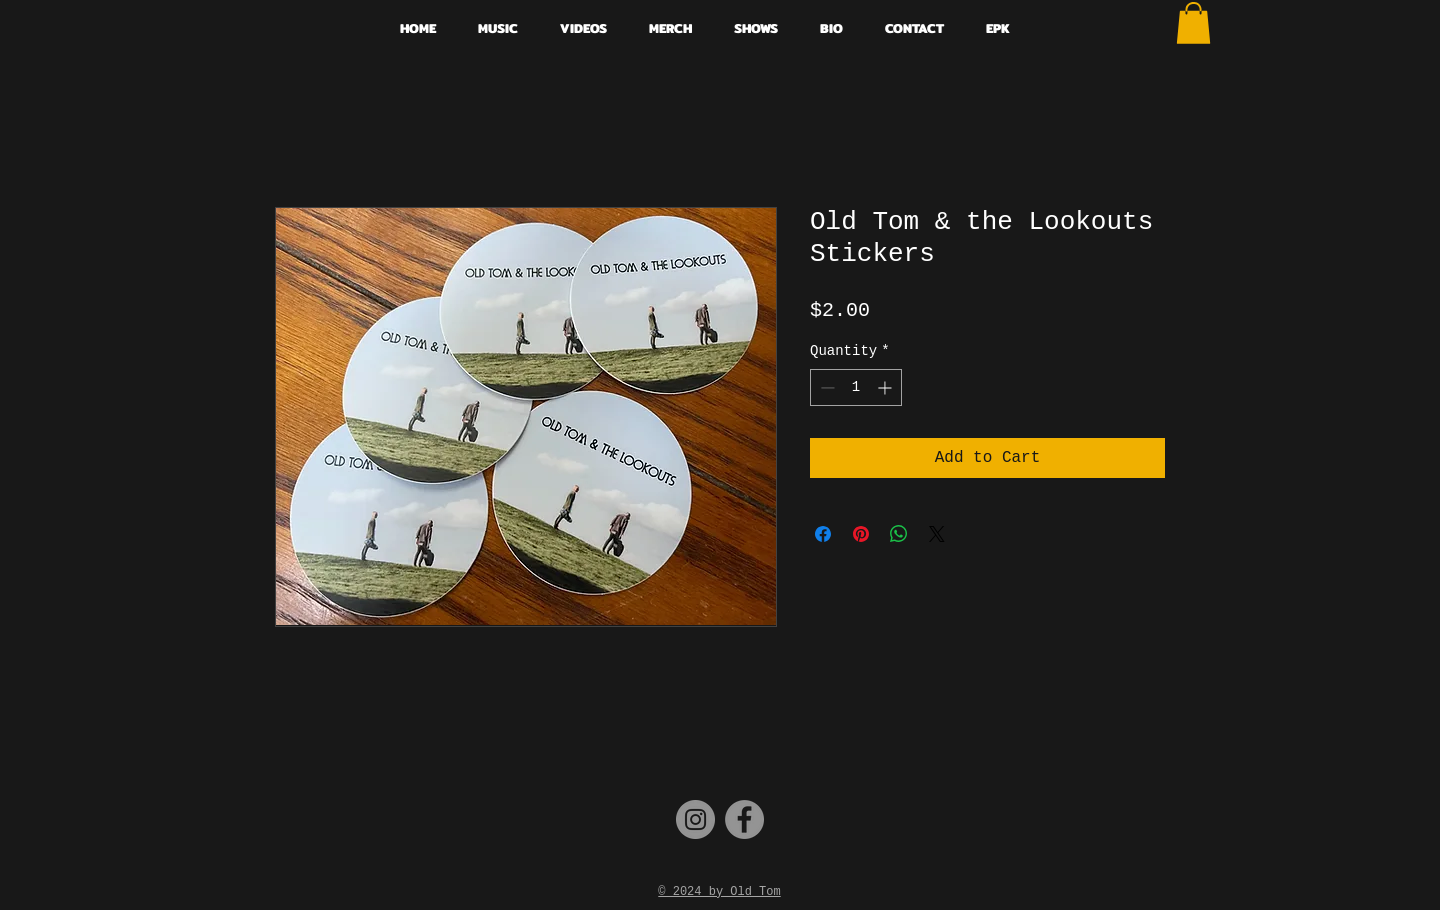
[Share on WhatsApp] (899, 534)
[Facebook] (744, 819)
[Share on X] (937, 534)
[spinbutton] (856, 387)
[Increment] (886, 387)
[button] (1193, 23)
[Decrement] (825, 387)
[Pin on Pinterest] (861, 534)
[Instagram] (695, 819)
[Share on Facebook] (823, 534)
